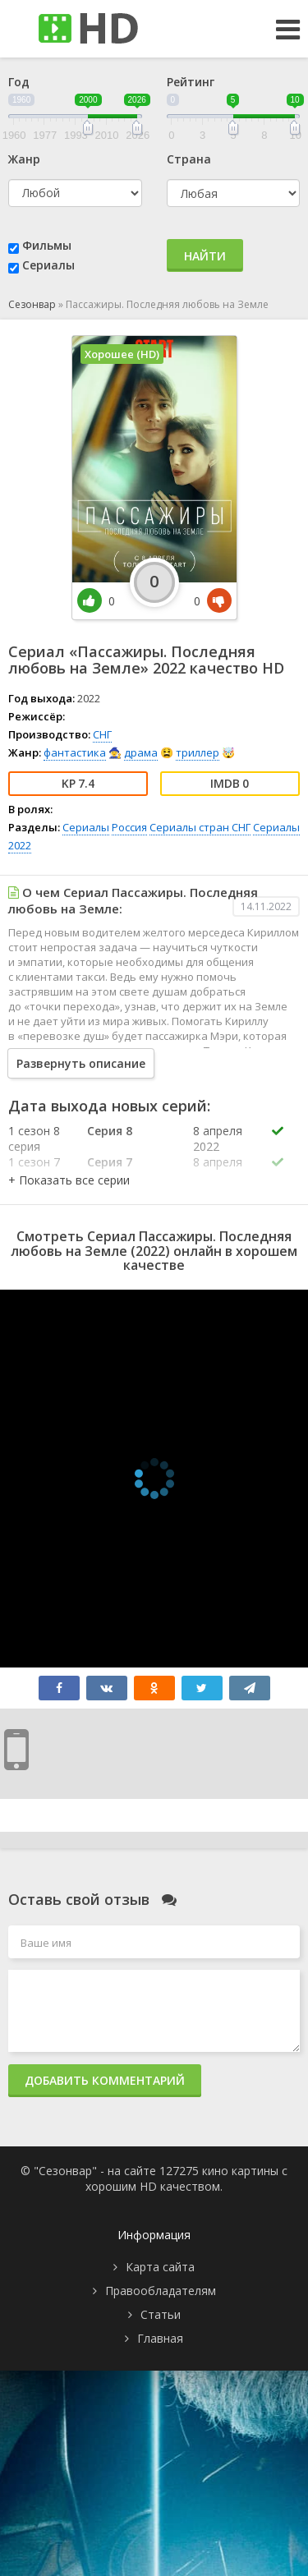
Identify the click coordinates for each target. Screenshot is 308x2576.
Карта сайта (160, 2267)
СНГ (102, 734)
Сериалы (48, 265)
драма (141, 752)
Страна (189, 159)
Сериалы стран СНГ (200, 827)
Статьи (160, 2314)
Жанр (24, 159)
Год (19, 82)
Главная (160, 2338)
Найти (205, 256)
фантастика (75, 752)
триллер (197, 752)
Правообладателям (160, 2290)
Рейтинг (190, 82)
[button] (69, 1180)
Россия (129, 827)
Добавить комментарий (105, 2080)
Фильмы (46, 245)
